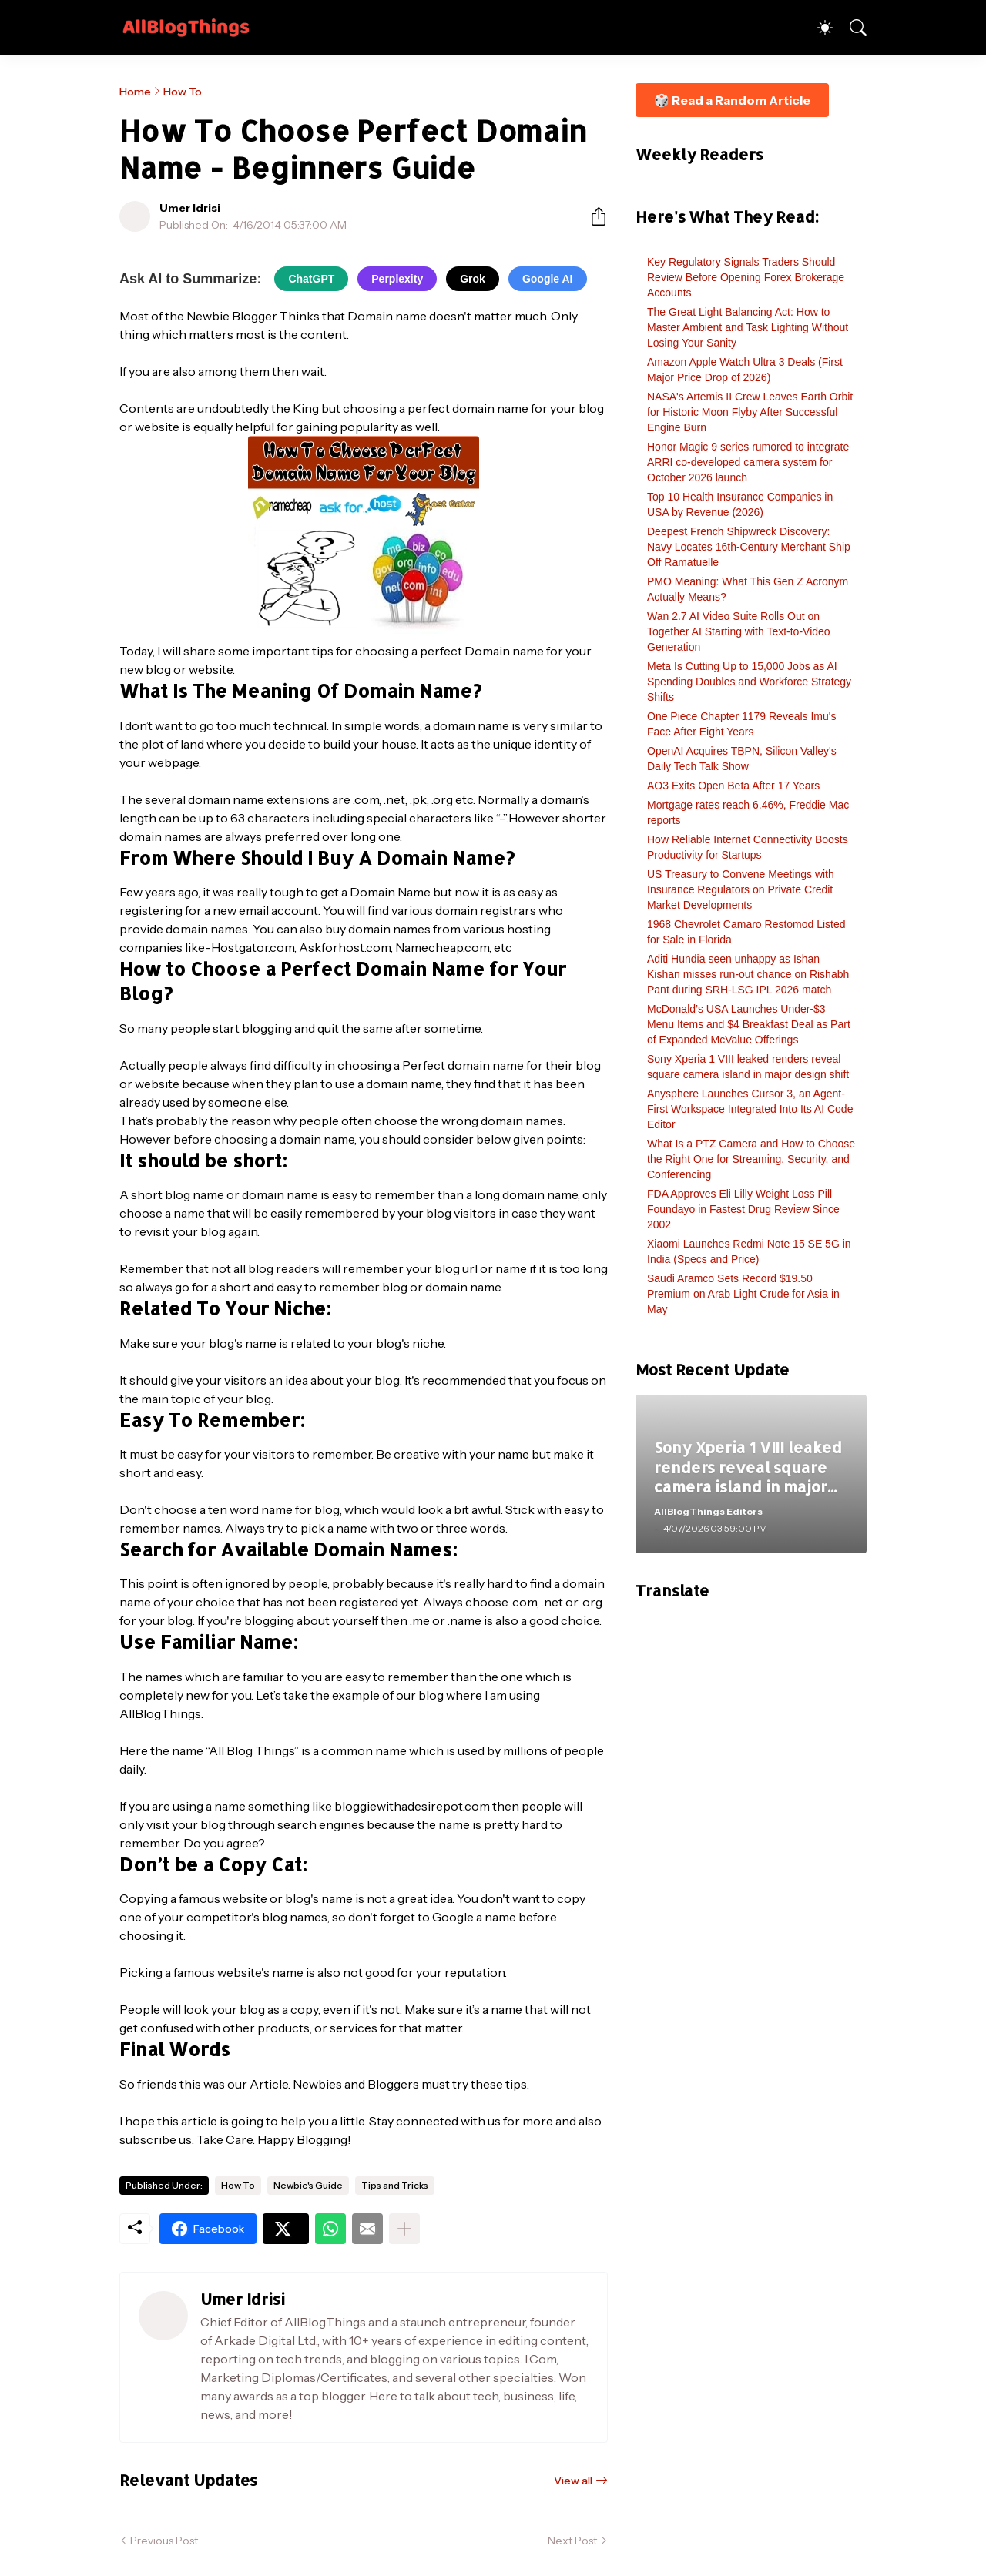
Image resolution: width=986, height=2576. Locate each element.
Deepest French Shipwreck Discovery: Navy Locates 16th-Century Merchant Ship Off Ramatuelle (748, 546)
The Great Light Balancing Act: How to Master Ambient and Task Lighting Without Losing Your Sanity (747, 327)
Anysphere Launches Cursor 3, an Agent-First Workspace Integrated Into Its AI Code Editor (750, 1109)
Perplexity (397, 279)
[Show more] (404, 2228)
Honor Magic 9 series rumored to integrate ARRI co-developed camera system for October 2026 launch (748, 462)
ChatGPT (311, 279)
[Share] (592, 216)
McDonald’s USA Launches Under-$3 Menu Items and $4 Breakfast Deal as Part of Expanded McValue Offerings (748, 1024)
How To (182, 92)
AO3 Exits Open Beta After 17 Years (733, 785)
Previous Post (164, 2541)
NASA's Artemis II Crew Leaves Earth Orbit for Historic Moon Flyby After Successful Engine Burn (750, 412)
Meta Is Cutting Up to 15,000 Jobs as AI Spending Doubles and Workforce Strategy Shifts (749, 681)
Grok (472, 279)
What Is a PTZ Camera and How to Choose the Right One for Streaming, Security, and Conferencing (751, 1159)
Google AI (547, 279)
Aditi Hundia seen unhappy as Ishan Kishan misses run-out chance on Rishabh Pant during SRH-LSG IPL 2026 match (748, 974)
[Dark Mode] (817, 27)
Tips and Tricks (394, 2185)
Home (135, 92)
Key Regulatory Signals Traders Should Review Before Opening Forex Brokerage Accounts (745, 277)
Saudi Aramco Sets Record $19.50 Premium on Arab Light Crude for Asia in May (743, 1293)
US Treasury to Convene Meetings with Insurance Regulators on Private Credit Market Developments (740, 889)
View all (573, 2480)
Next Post (572, 2541)
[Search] (851, 27)
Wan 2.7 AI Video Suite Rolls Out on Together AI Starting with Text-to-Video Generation (738, 631)
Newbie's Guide (308, 2185)
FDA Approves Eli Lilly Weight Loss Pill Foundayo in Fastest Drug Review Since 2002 (743, 1209)
